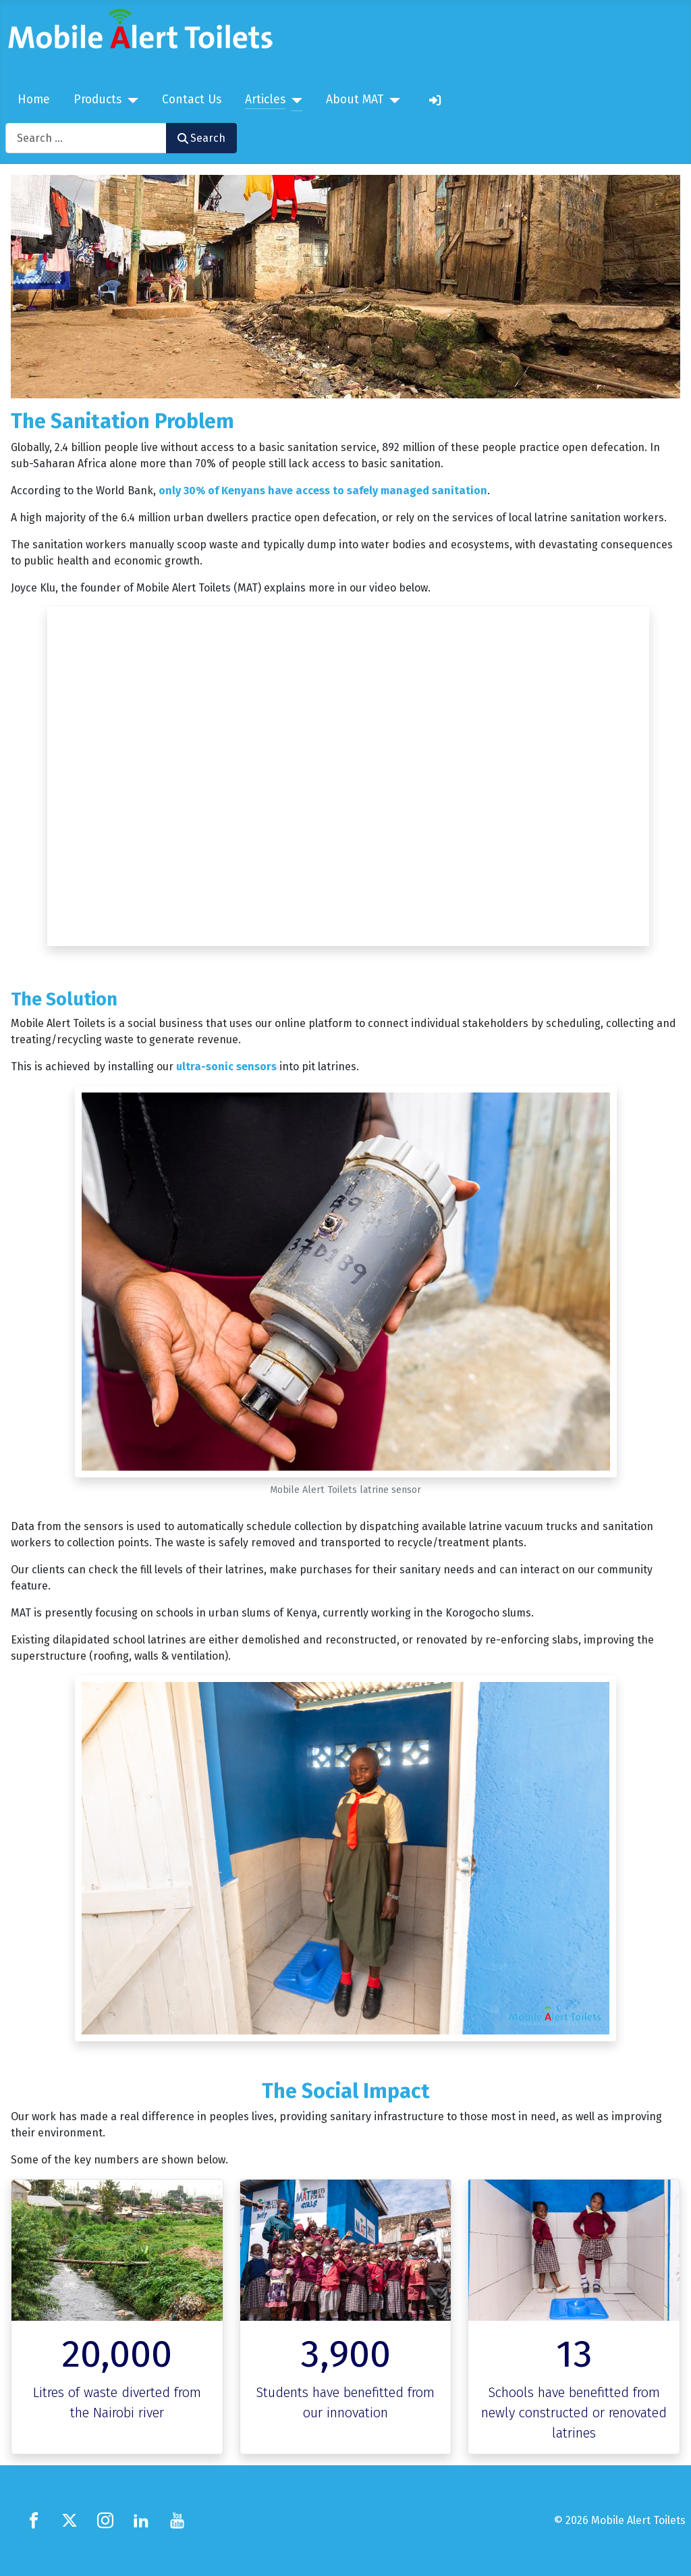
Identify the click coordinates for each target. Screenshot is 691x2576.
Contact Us (191, 100)
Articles (265, 100)
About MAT (354, 100)
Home (34, 100)
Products (97, 100)
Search (201, 138)
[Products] (129, 100)
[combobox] (86, 138)
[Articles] (293, 100)
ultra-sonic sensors (226, 1066)
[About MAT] (391, 100)
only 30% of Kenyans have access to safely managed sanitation (323, 490)
